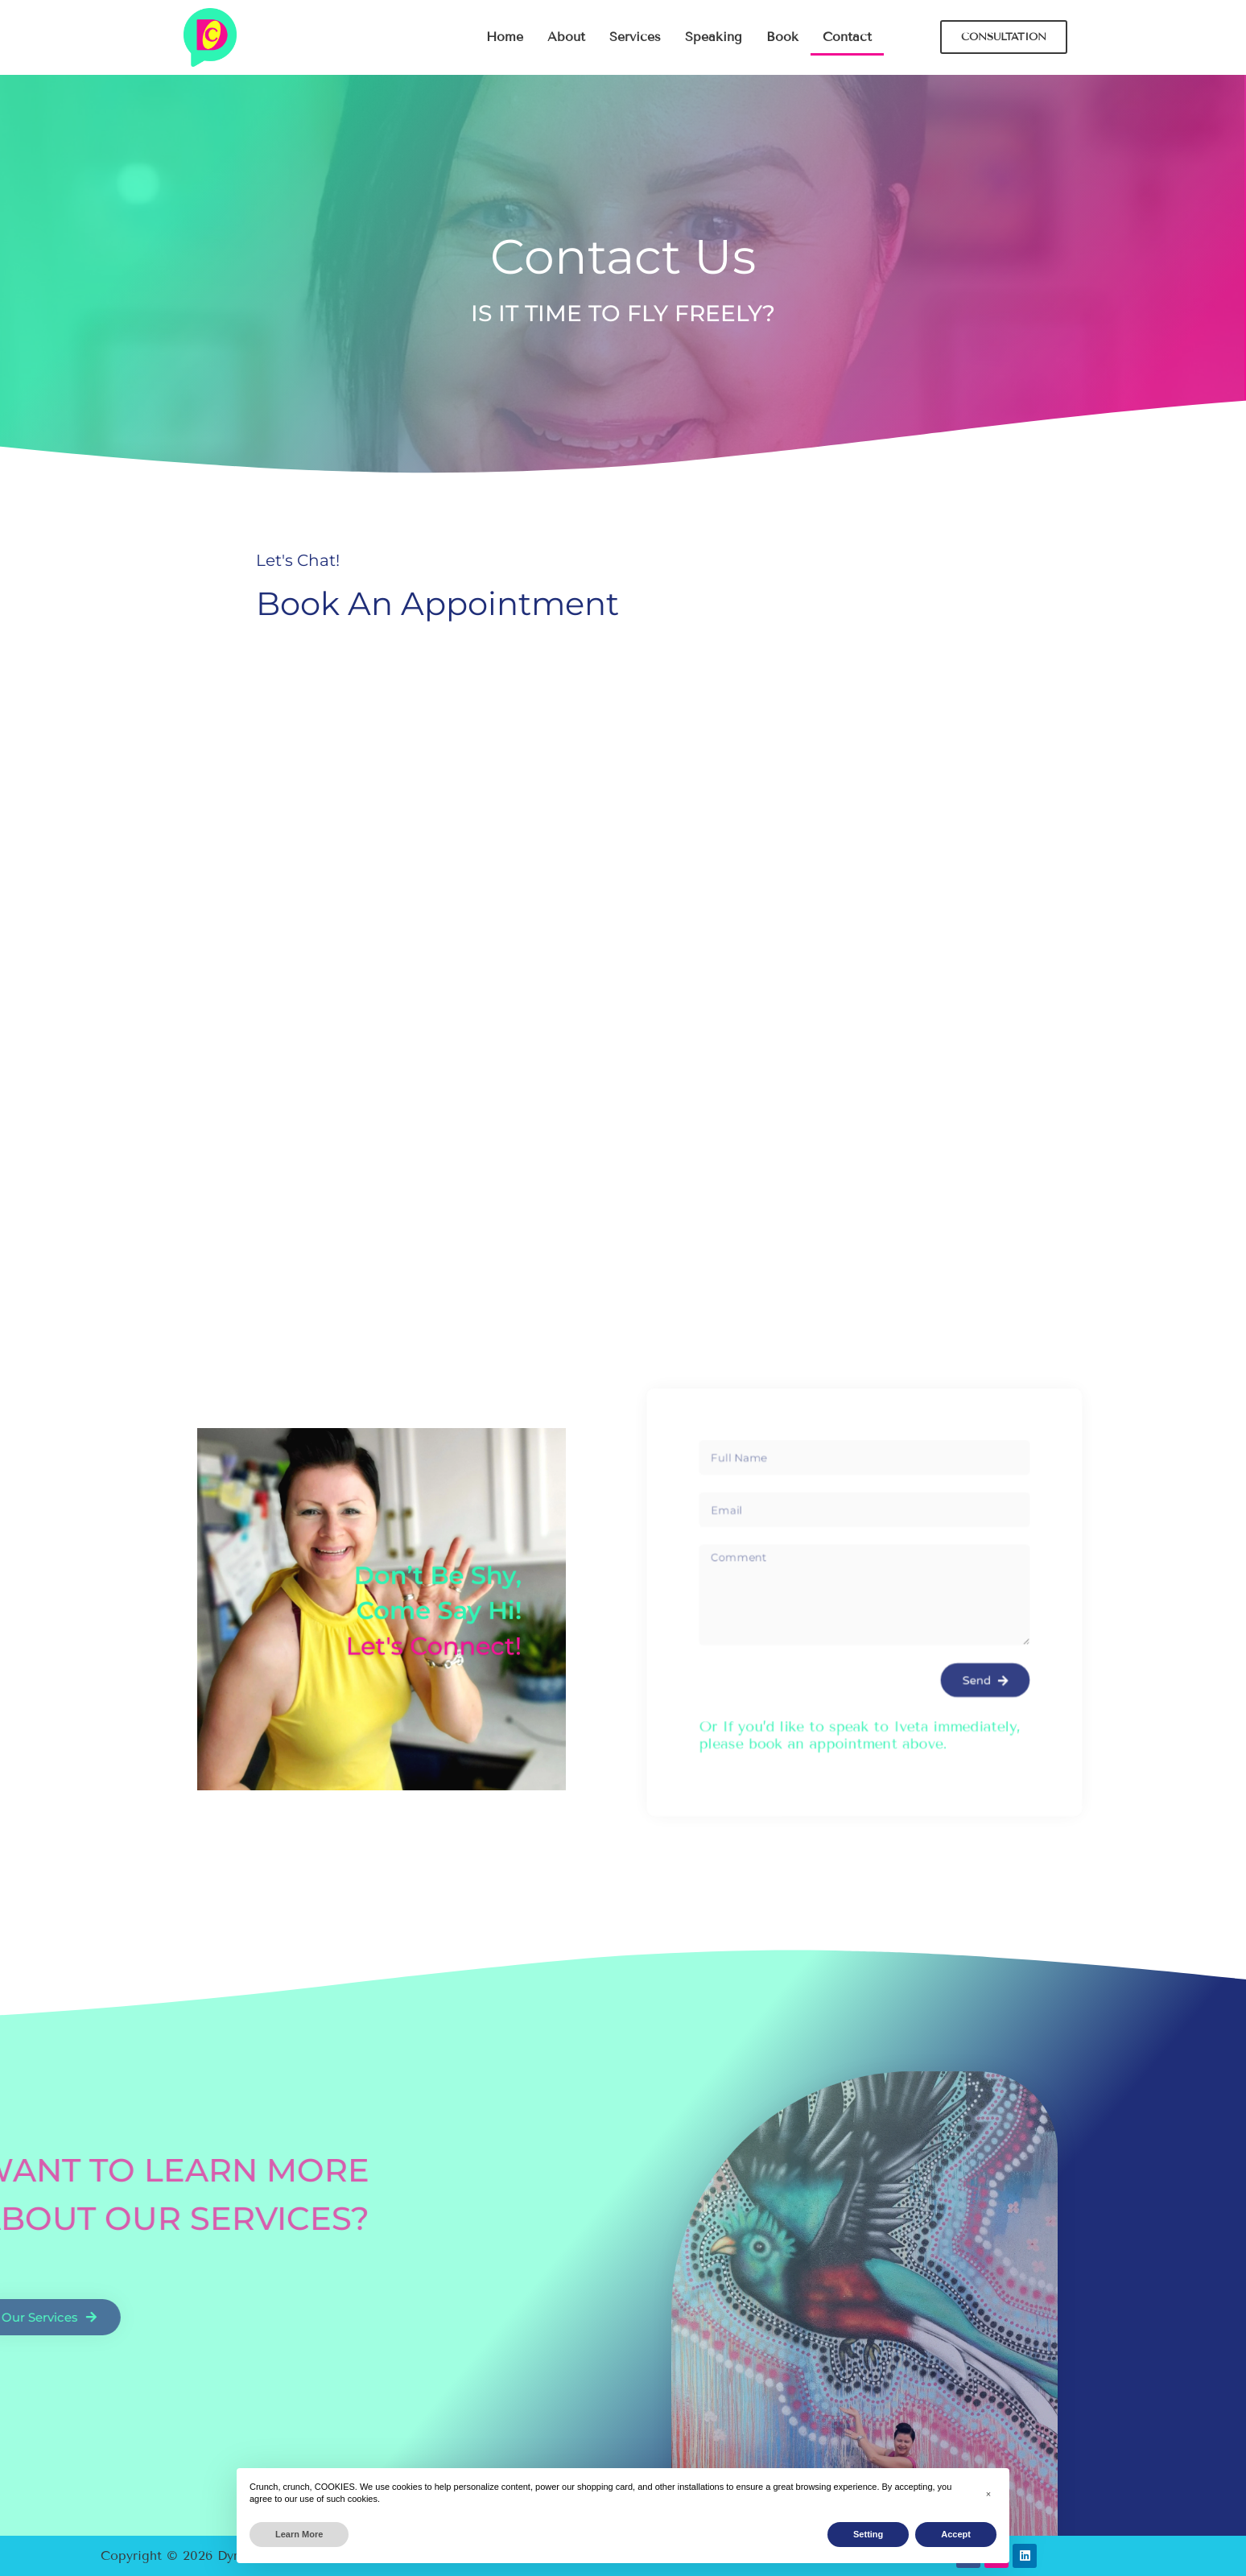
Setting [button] (868, 2534)
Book (782, 36)
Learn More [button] (299, 2534)
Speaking (713, 36)
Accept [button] (956, 2534)
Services (635, 36)
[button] (988, 2494)
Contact (847, 36)
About (566, 36)
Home (504, 36)
